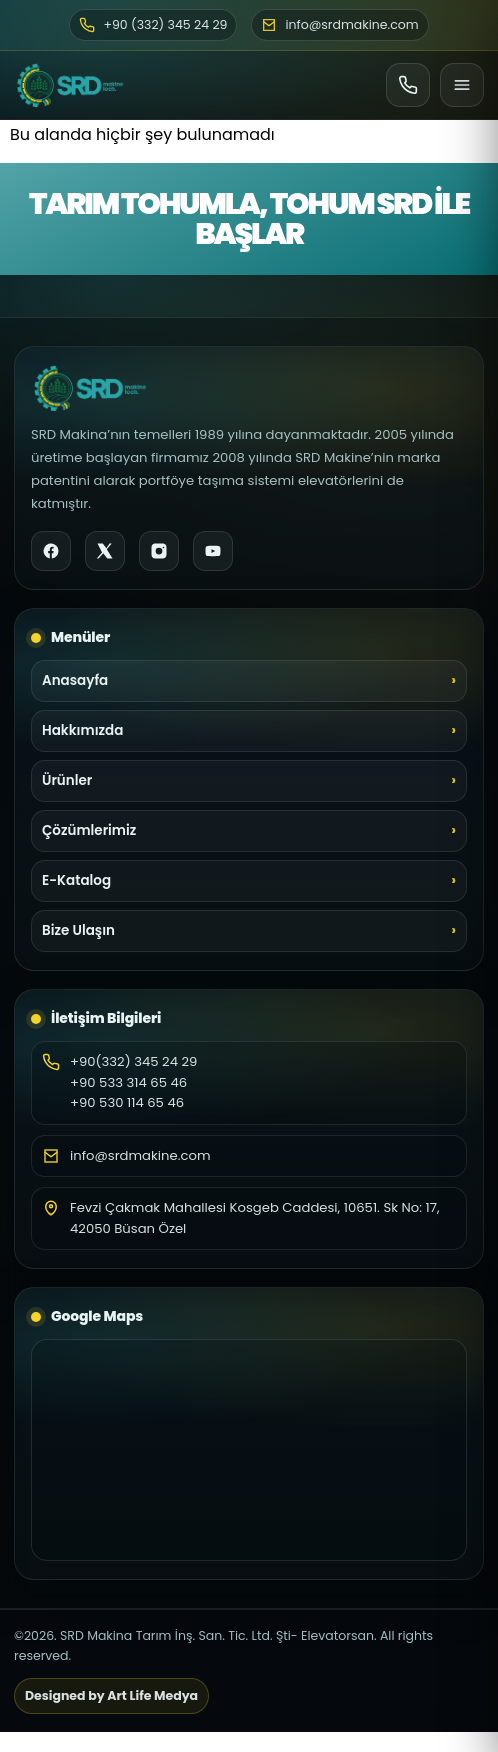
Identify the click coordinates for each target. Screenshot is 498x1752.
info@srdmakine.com (140, 1155)
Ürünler (67, 780)
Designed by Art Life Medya (111, 1695)
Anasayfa (75, 680)
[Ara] (408, 85)
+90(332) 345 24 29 (133, 1061)
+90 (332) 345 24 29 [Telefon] (153, 24)
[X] (105, 551)
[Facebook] (51, 551)
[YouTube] (213, 551)
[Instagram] (159, 551)
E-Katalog (76, 880)
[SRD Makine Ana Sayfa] (70, 85)
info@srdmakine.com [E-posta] (339, 24)
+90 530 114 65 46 (127, 1102)
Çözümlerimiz (89, 830)
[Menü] (462, 85)
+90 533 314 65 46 (128, 1082)
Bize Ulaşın (78, 930)
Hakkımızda (82, 730)
